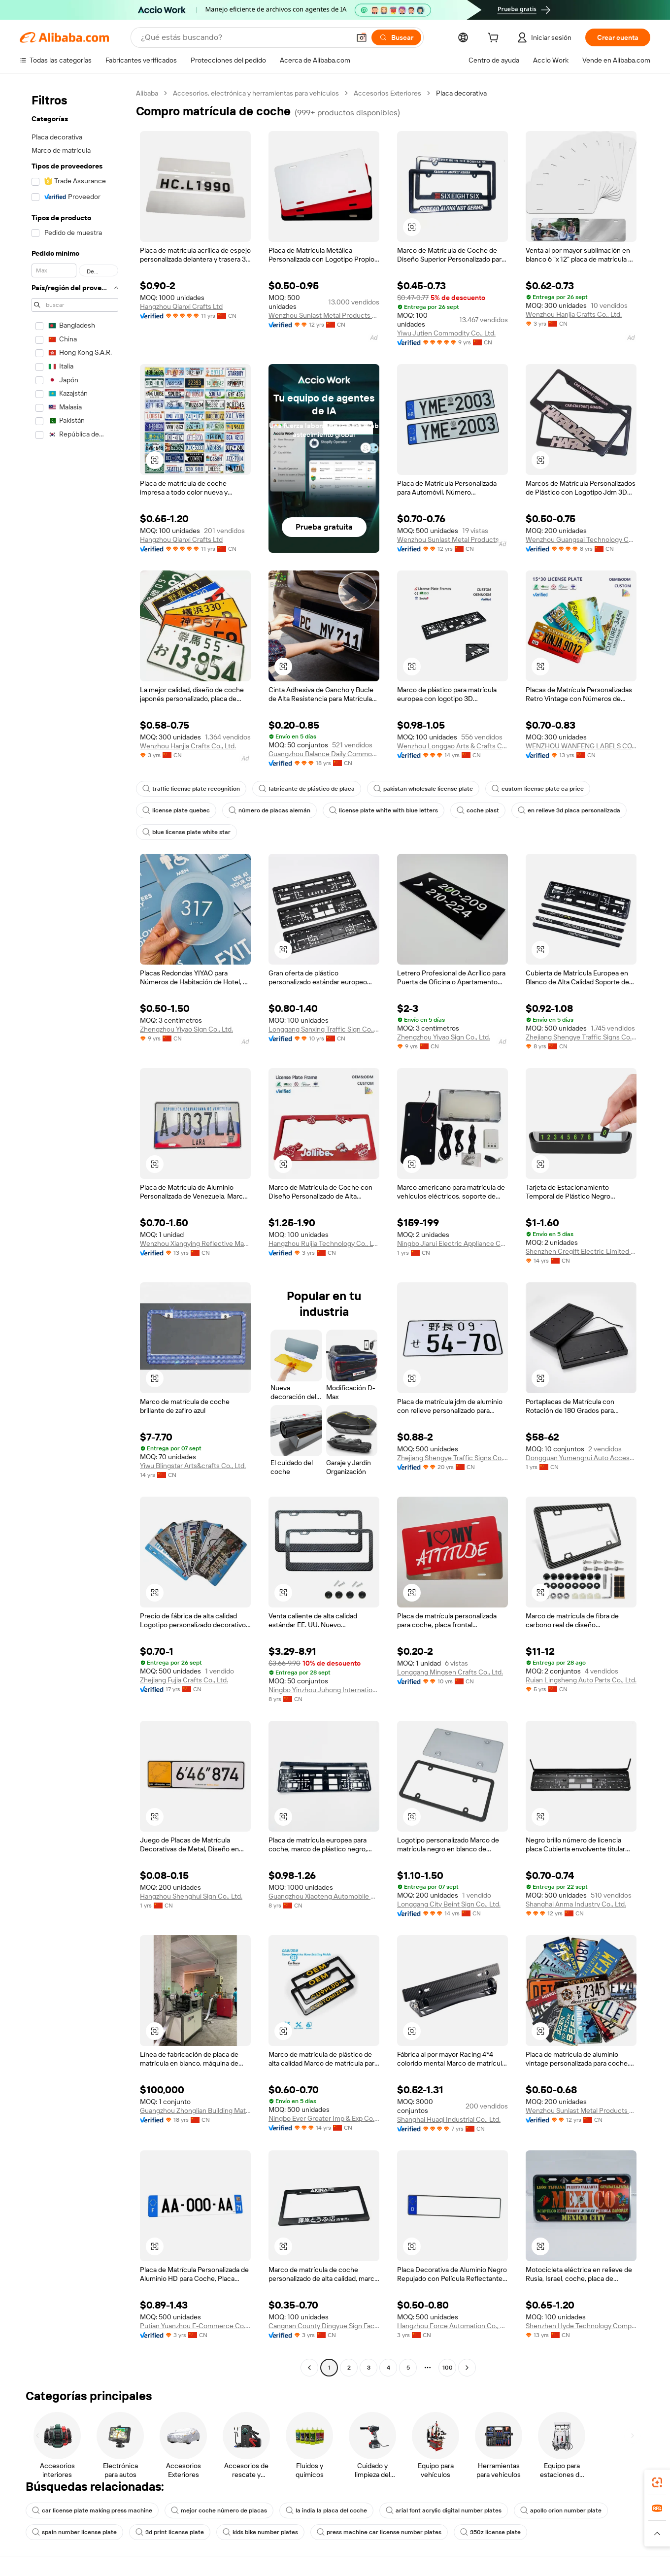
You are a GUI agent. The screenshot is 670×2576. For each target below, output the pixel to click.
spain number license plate (74, 2532)
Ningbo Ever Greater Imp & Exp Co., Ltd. (323, 2118)
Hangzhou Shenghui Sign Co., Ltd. (191, 1896)
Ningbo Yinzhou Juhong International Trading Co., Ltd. (323, 1690)
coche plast (478, 810)
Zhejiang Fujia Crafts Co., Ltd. (184, 1680)
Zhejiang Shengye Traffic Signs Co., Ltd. (581, 1037)
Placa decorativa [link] (461, 93)
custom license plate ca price (538, 789)
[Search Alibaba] (244, 37)
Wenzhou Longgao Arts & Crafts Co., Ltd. (452, 746)
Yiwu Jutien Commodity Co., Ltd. (446, 333)
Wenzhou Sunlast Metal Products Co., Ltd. (323, 315)
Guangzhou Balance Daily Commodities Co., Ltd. (323, 754)
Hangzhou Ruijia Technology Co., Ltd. (323, 1243)
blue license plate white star (186, 832)
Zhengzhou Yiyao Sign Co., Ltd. (186, 1029)
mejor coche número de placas (219, 2510)
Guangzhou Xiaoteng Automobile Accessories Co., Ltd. (323, 1896)
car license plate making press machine (92, 2510)
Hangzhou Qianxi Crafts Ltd (181, 306)
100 (447, 2367)
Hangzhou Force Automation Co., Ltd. (452, 2326)
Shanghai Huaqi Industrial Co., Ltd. (449, 2119)
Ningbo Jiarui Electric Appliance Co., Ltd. (452, 1243)
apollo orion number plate (561, 2510)
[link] (657, 2482)
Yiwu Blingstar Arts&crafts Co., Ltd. (193, 1466)
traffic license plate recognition (191, 789)
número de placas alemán (269, 810)
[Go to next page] (467, 2367)
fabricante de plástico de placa (307, 789)
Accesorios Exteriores (387, 93)
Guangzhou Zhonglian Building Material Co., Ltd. (195, 2110)
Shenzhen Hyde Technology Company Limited (581, 2326)
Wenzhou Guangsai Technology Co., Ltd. (581, 539)
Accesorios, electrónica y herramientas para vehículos (256, 93)
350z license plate (490, 2532)
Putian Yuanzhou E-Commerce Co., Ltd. (195, 2326)
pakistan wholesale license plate (423, 789)
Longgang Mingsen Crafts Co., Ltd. (450, 1672)
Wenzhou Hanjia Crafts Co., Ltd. (574, 314)
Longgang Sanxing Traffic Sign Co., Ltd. (323, 1029)
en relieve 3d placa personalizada (569, 810)
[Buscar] (396, 37)
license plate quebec (176, 810)
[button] (362, 37)
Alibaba (147, 93)
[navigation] (75, 1231)
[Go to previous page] (309, 2367)
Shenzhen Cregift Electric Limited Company (581, 1251)
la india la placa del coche (326, 2510)
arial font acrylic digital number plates (444, 2510)
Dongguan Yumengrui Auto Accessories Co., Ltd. (581, 1458)
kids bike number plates (260, 2532)
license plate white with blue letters (383, 810)
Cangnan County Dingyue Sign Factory (323, 2326)
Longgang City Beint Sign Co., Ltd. (449, 1904)
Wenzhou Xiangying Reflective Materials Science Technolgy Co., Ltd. (195, 1243)
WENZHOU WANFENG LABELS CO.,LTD (581, 746)
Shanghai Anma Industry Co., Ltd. (576, 1904)
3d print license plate (169, 2532)
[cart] (495, 39)
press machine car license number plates (379, 2532)
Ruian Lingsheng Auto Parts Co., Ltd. (581, 1680)
